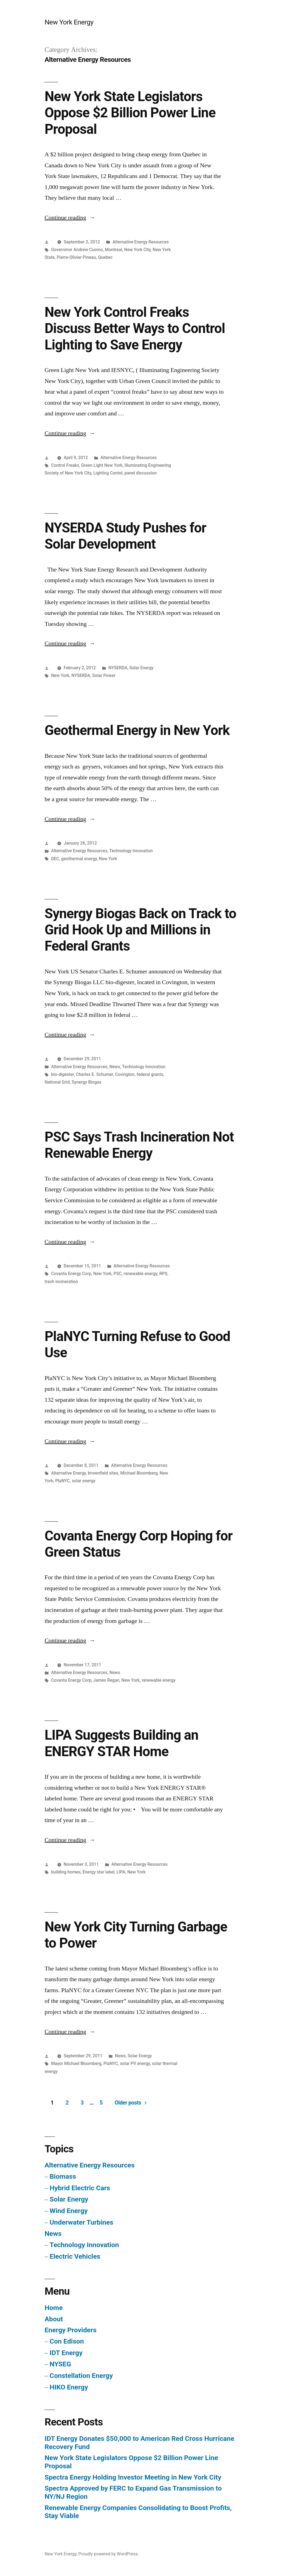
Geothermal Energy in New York (136, 730)
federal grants (150, 1074)
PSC (118, 1273)
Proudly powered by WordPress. (108, 2553)
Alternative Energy (68, 1473)
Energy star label (98, 1872)
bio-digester (62, 1074)
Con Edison (67, 2341)
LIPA (121, 1872)
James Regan (106, 1680)
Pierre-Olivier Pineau (76, 257)
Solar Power (103, 675)
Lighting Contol (107, 473)
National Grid (57, 1082)
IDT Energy (66, 2353)
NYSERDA (117, 667)
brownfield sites (103, 1473)
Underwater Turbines (81, 2222)
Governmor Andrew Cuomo (77, 249)
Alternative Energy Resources (141, 242)
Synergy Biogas (86, 1082)
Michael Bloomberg (139, 1473)
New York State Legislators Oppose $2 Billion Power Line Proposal (129, 112)
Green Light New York (101, 465)
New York (60, 675)
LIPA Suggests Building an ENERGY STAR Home (121, 1743)
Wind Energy (69, 2211)
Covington (125, 1074)
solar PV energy (135, 2063)
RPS (163, 1273)
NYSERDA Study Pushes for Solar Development (125, 536)
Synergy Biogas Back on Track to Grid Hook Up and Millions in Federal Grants (140, 930)
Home (53, 2308)
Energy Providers (70, 2330)
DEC (55, 858)
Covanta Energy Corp (71, 1273)
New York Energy (68, 22)
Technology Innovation (131, 850)
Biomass (63, 2176)
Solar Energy (141, 667)
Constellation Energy (81, 2376)
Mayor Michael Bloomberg (76, 2063)
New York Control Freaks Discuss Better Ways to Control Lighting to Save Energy (134, 328)
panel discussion (141, 473)
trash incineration (61, 1281)
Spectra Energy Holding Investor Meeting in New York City (132, 2477)
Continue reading (69, 217)
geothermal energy (79, 858)
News (114, 1066)
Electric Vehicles (75, 2256)
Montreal (113, 249)
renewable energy (140, 1273)
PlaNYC (62, 1480)
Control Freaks (65, 465)
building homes (65, 1872)
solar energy (83, 1480)
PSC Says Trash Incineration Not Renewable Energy (139, 1145)
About (53, 2319)
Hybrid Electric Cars (80, 2188)
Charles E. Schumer (94, 1074)
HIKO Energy (69, 2387)
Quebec (105, 257)
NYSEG (60, 2364)
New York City (137, 249)
